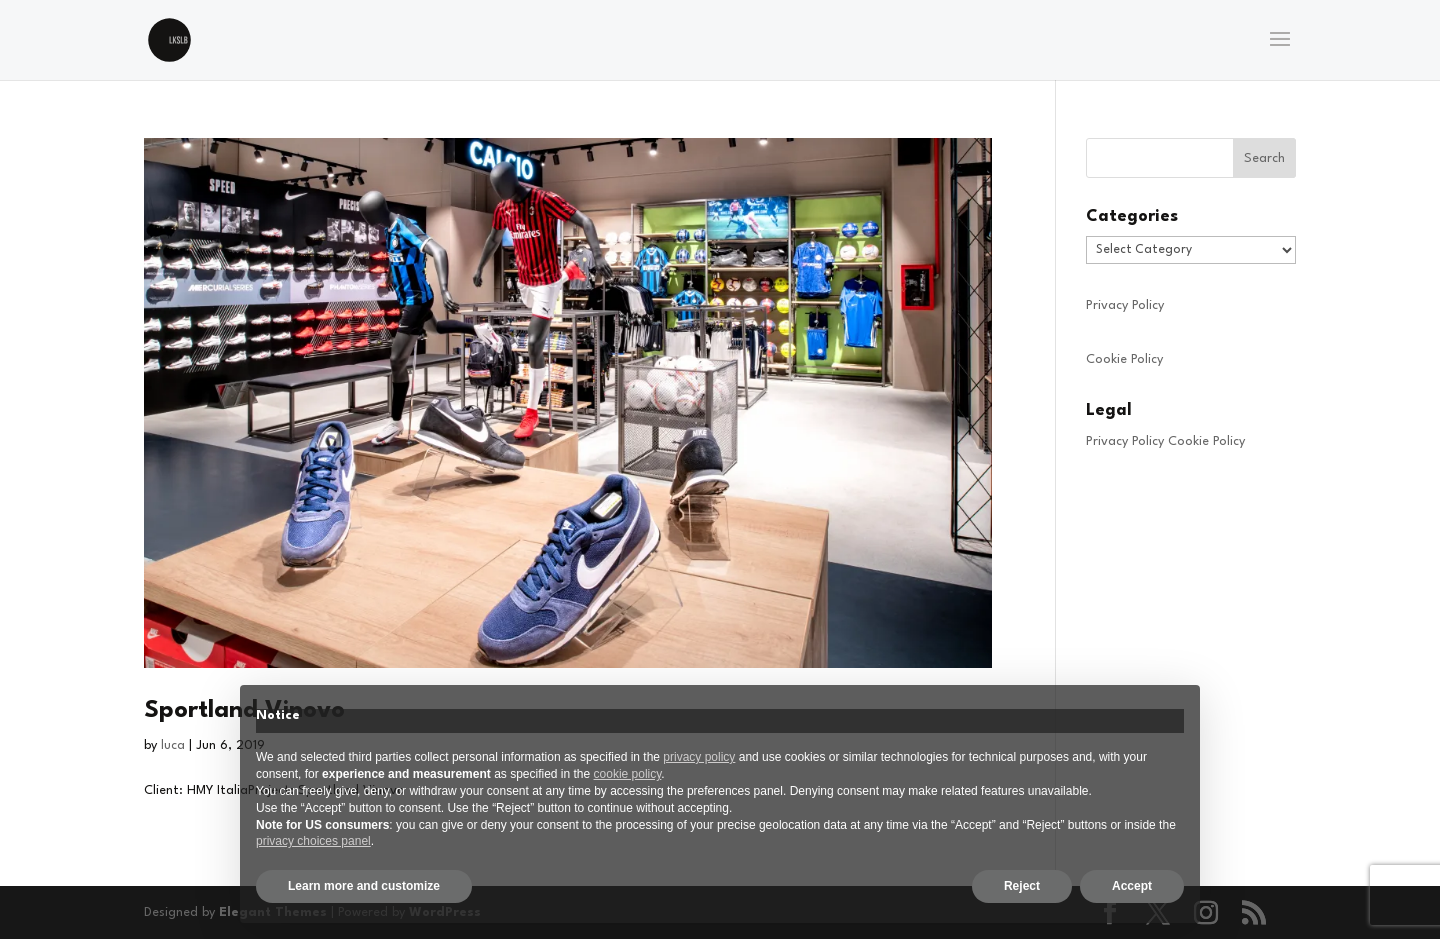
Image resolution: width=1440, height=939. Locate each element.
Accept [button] (1132, 886)
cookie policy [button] (628, 774)
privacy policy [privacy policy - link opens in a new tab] (699, 757)
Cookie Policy (1124, 359)
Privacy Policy (1125, 305)
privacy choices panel (313, 841)
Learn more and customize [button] (364, 886)
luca (173, 745)
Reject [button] (1022, 886)
